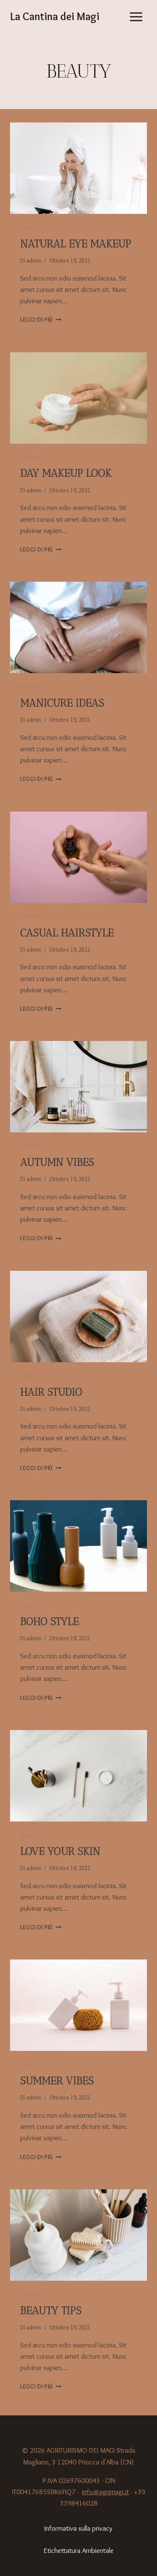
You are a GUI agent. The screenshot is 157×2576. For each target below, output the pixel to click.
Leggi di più (41, 319)
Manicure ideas (62, 703)
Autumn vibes (57, 1162)
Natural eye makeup (75, 243)
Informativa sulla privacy (78, 2528)
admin (33, 260)
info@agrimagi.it (105, 2492)
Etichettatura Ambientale (78, 2550)
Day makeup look (65, 473)
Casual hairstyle (66, 932)
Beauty (29, 228)
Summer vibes (56, 2080)
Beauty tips (50, 2310)
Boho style (49, 1621)
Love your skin (60, 1851)
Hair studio (51, 1392)
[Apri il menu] (136, 16)
